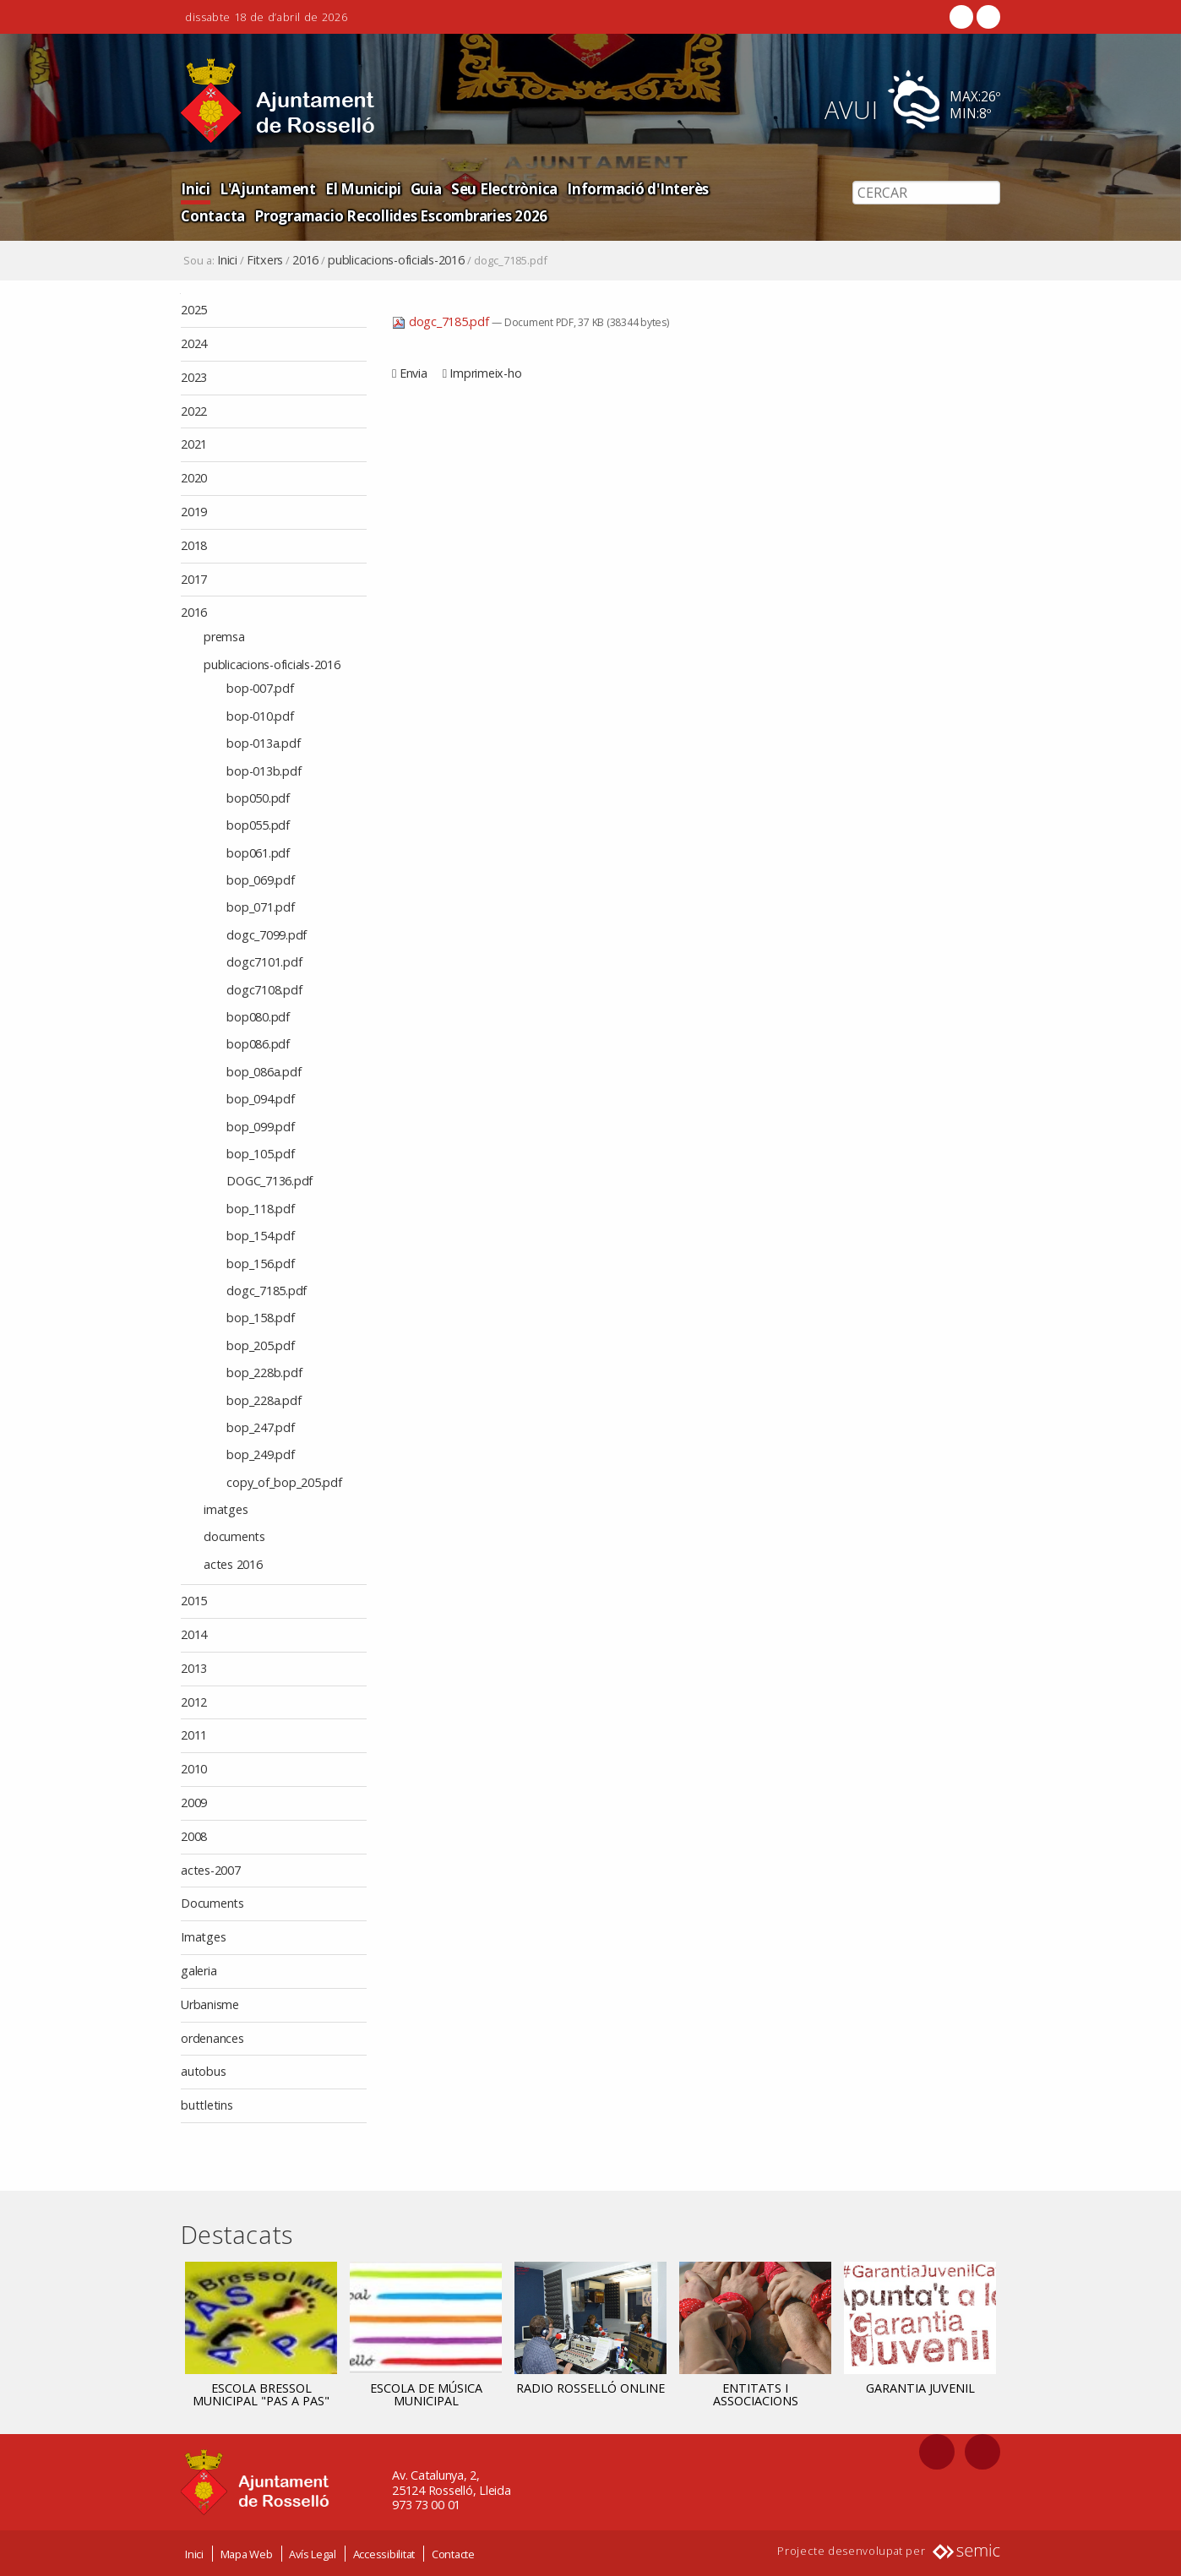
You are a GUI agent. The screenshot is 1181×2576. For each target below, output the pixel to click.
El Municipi (360, 188)
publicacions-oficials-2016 (396, 260)
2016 (305, 260)
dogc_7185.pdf (442, 321)
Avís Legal (312, 2553)
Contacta (745, 188)
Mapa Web (246, 2553)
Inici (195, 188)
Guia (422, 188)
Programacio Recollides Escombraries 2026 (327, 215)
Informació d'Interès (633, 188)
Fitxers (265, 260)
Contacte (453, 2553)
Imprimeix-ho (485, 373)
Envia (413, 373)
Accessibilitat (384, 2553)
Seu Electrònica (500, 188)
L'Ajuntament (266, 188)
